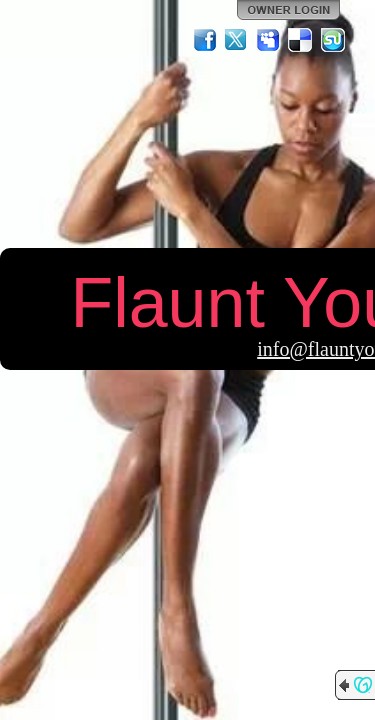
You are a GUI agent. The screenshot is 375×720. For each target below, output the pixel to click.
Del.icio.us (301, 40)
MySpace (269, 40)
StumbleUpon (333, 40)
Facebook (205, 40)
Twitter (237, 40)
